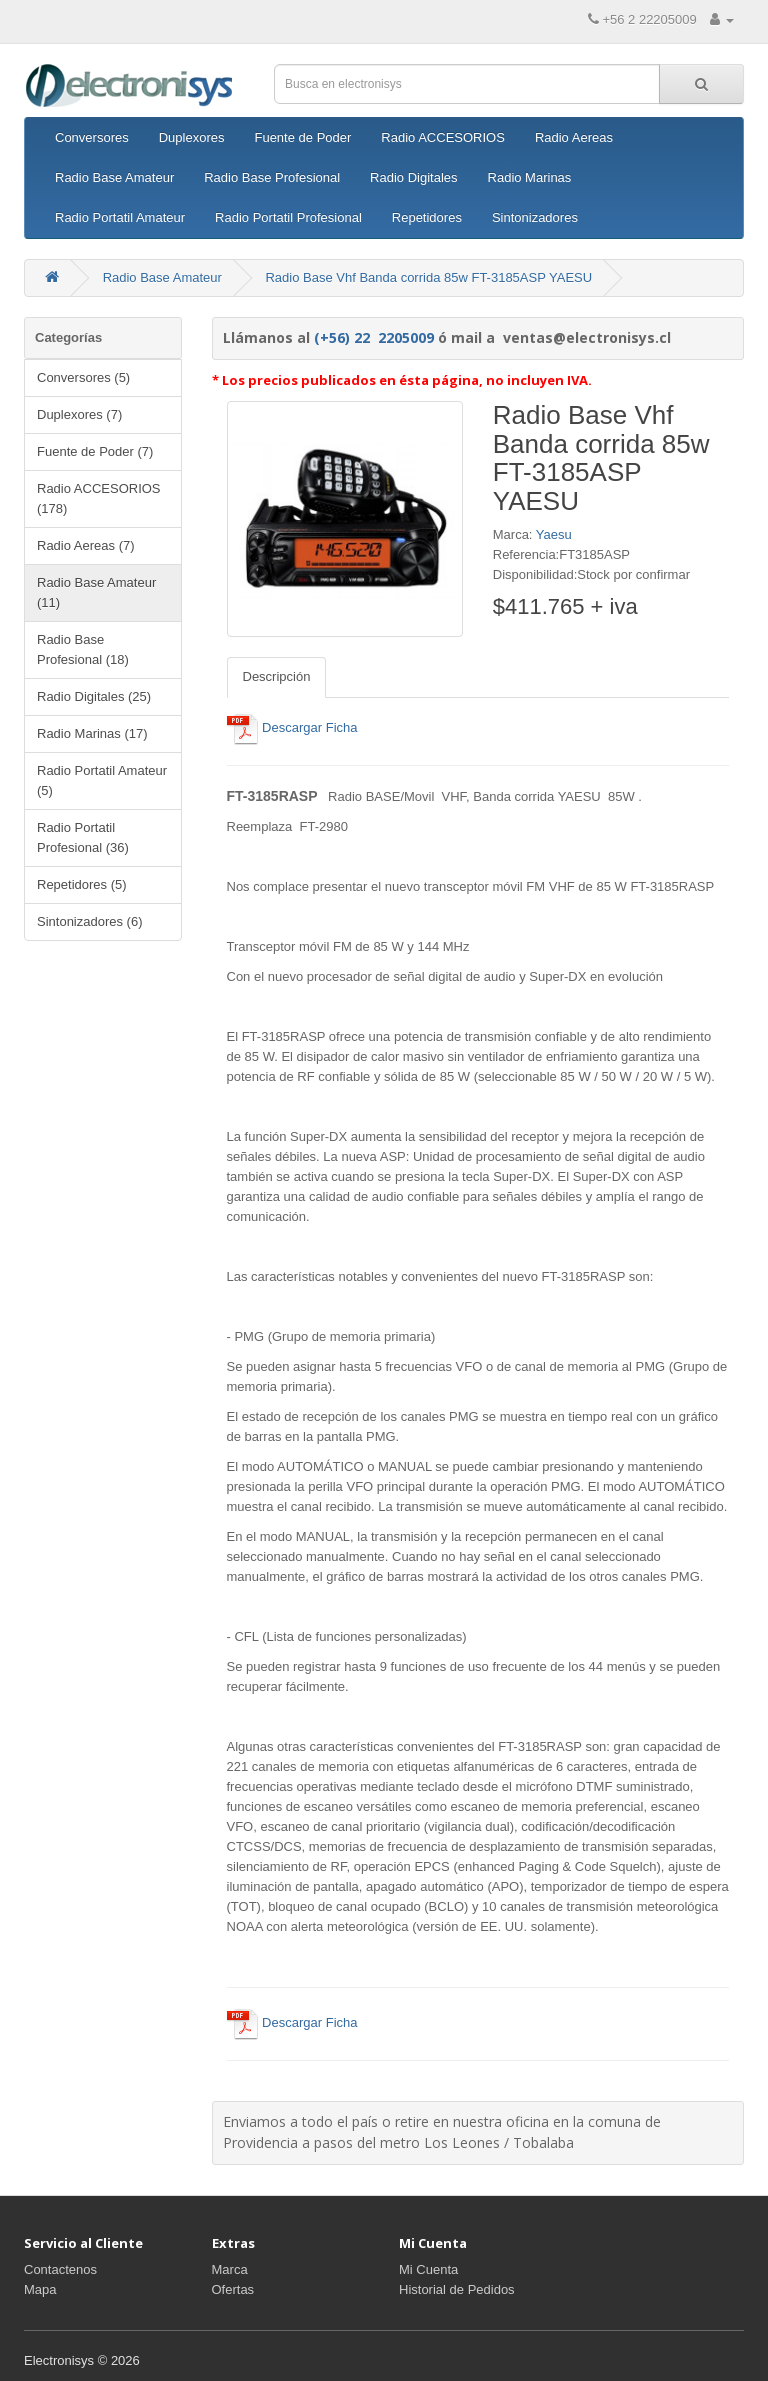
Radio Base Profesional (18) (83, 649)
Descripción (277, 676)
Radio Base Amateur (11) (96, 592)
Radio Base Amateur (114, 177)
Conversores (92, 137)
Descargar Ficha (292, 727)
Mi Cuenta (428, 2269)
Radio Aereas (574, 137)
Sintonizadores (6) (90, 921)
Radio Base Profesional (272, 177)
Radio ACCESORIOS (443, 137)
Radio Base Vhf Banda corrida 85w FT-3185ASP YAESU (428, 277)
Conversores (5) (83, 377)
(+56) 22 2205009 (374, 337)
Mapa (40, 2289)
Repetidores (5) (82, 884)
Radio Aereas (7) (86, 545)
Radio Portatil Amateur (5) (102, 780)
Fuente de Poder (302, 137)
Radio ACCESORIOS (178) (99, 498)
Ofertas (233, 2289)
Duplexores (192, 137)
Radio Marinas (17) (92, 733)
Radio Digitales (413, 177)
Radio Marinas (530, 177)
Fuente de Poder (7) (95, 451)
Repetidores (427, 217)
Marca (230, 2269)
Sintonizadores (535, 217)
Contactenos (60, 2269)
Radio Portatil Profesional (288, 217)
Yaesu (554, 534)
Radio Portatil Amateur (120, 217)
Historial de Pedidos (457, 2289)
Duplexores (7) (79, 414)
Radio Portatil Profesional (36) (83, 837)
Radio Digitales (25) (94, 696)
